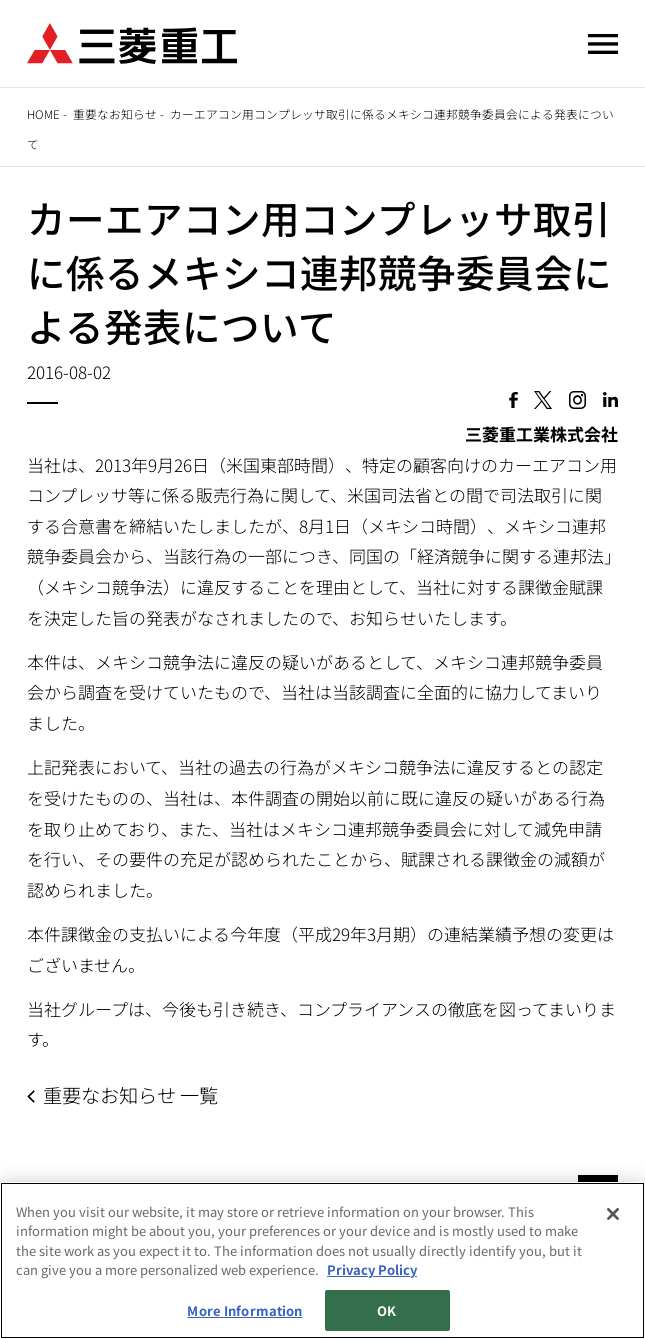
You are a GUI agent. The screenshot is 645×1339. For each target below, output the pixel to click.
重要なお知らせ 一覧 (130, 1095)
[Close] (613, 1215)
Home (43, 113)
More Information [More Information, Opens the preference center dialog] (244, 1311)
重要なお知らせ (115, 113)
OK (386, 1311)
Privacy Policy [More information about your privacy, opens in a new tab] (372, 1270)
